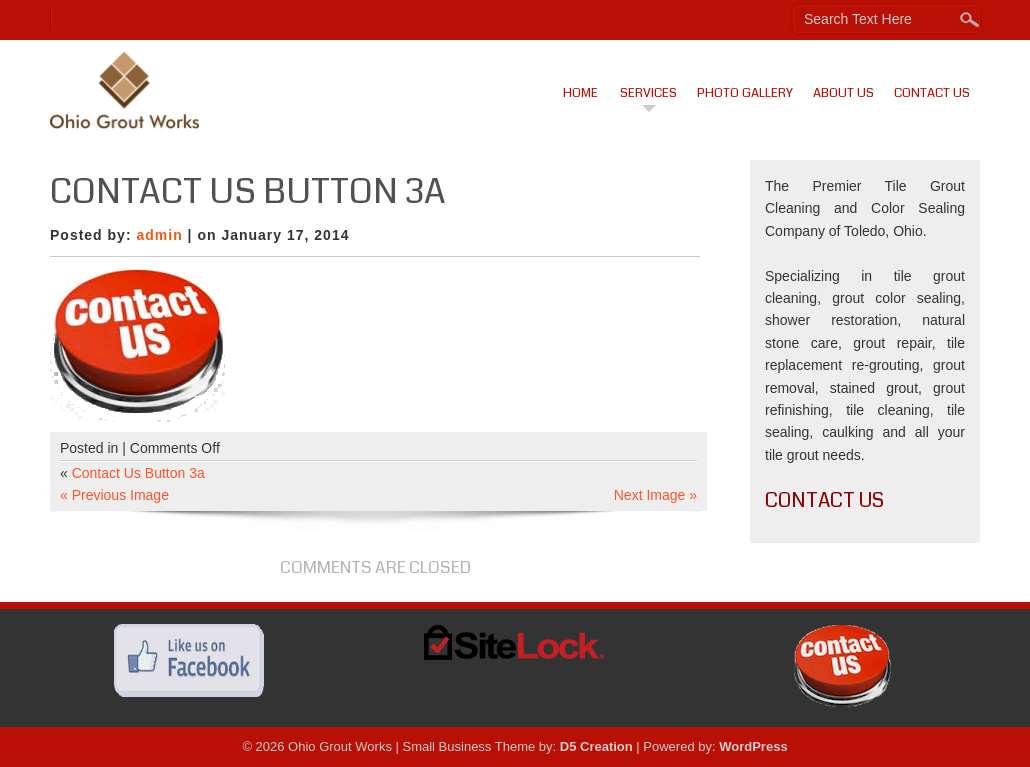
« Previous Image (114, 495)
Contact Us (932, 93)
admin (159, 235)
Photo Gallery (745, 93)
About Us (843, 93)
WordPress (753, 746)
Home (580, 93)
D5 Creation (596, 746)
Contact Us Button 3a (138, 473)
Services (648, 93)
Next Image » (655, 495)
